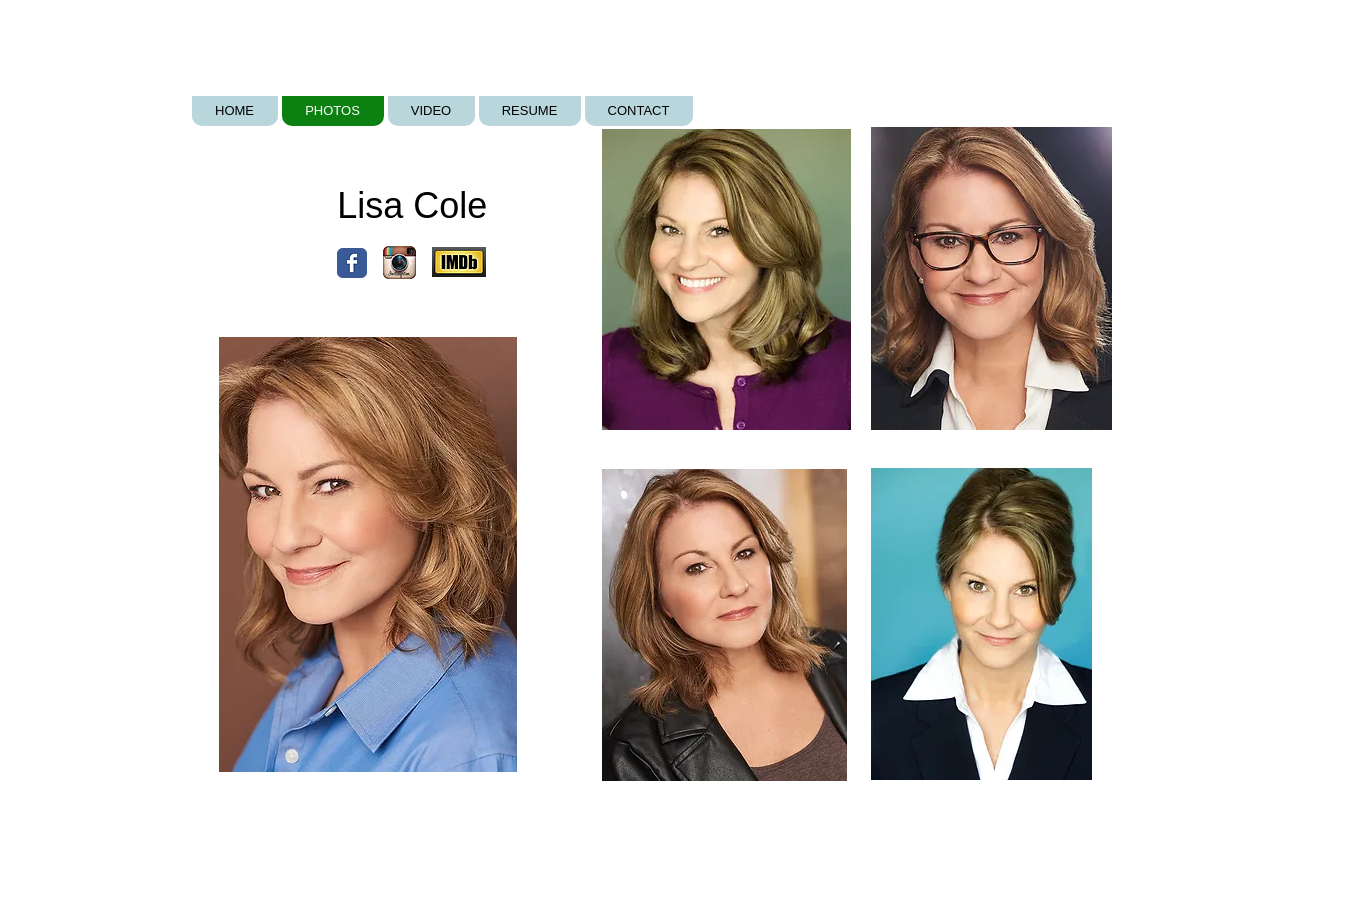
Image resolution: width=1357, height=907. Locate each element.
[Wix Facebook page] (352, 263)
